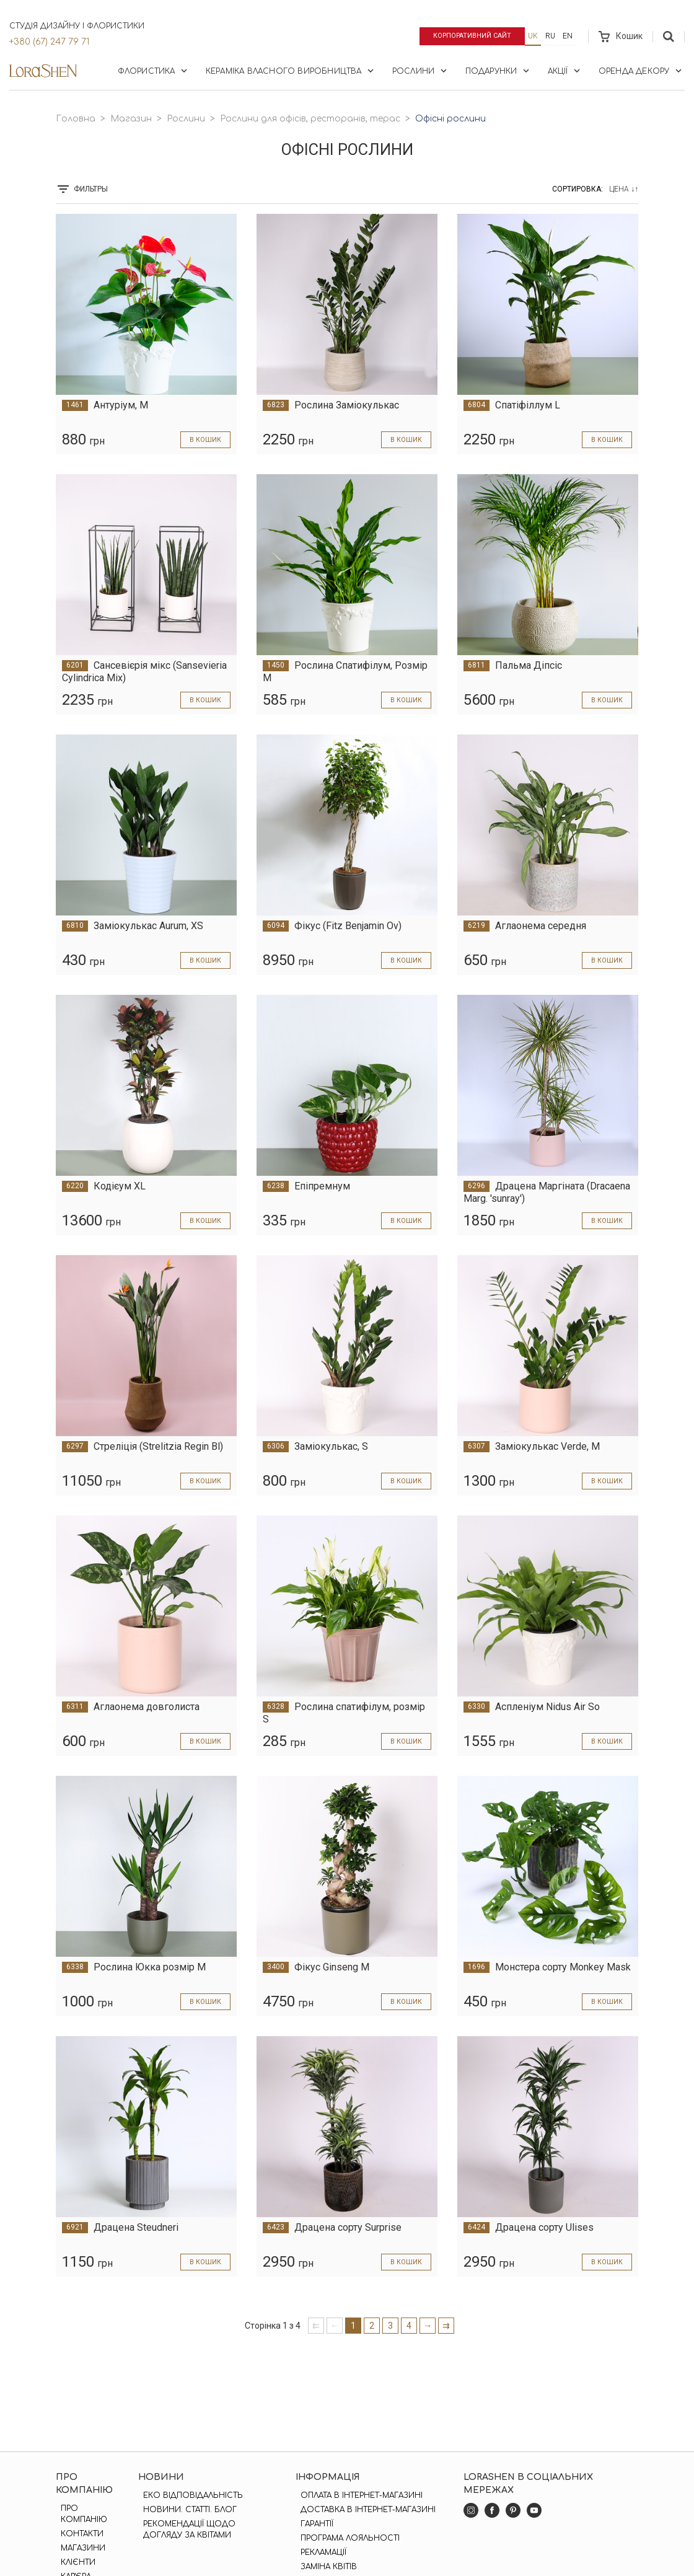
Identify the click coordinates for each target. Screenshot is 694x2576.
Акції (565, 70)
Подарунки (498, 70)
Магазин (131, 118)
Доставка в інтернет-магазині (363, 2509)
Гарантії (312, 2524)
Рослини (420, 70)
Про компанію (79, 2514)
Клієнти (73, 2562)
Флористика (154, 70)
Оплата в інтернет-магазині (357, 2495)
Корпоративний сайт (466, 36)
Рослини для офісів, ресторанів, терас (310, 118)
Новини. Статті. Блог (186, 2509)
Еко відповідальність (189, 2495)
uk (533, 36)
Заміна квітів (324, 2566)
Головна (75, 118)
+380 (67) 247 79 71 (49, 41)
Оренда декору (641, 70)
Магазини (78, 2548)
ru (550, 36)
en (568, 36)
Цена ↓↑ (623, 189)
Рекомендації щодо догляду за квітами (185, 2529)
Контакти (77, 2534)
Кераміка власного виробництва (291, 70)
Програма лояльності (345, 2538)
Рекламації (319, 2552)
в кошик (203, 439)
